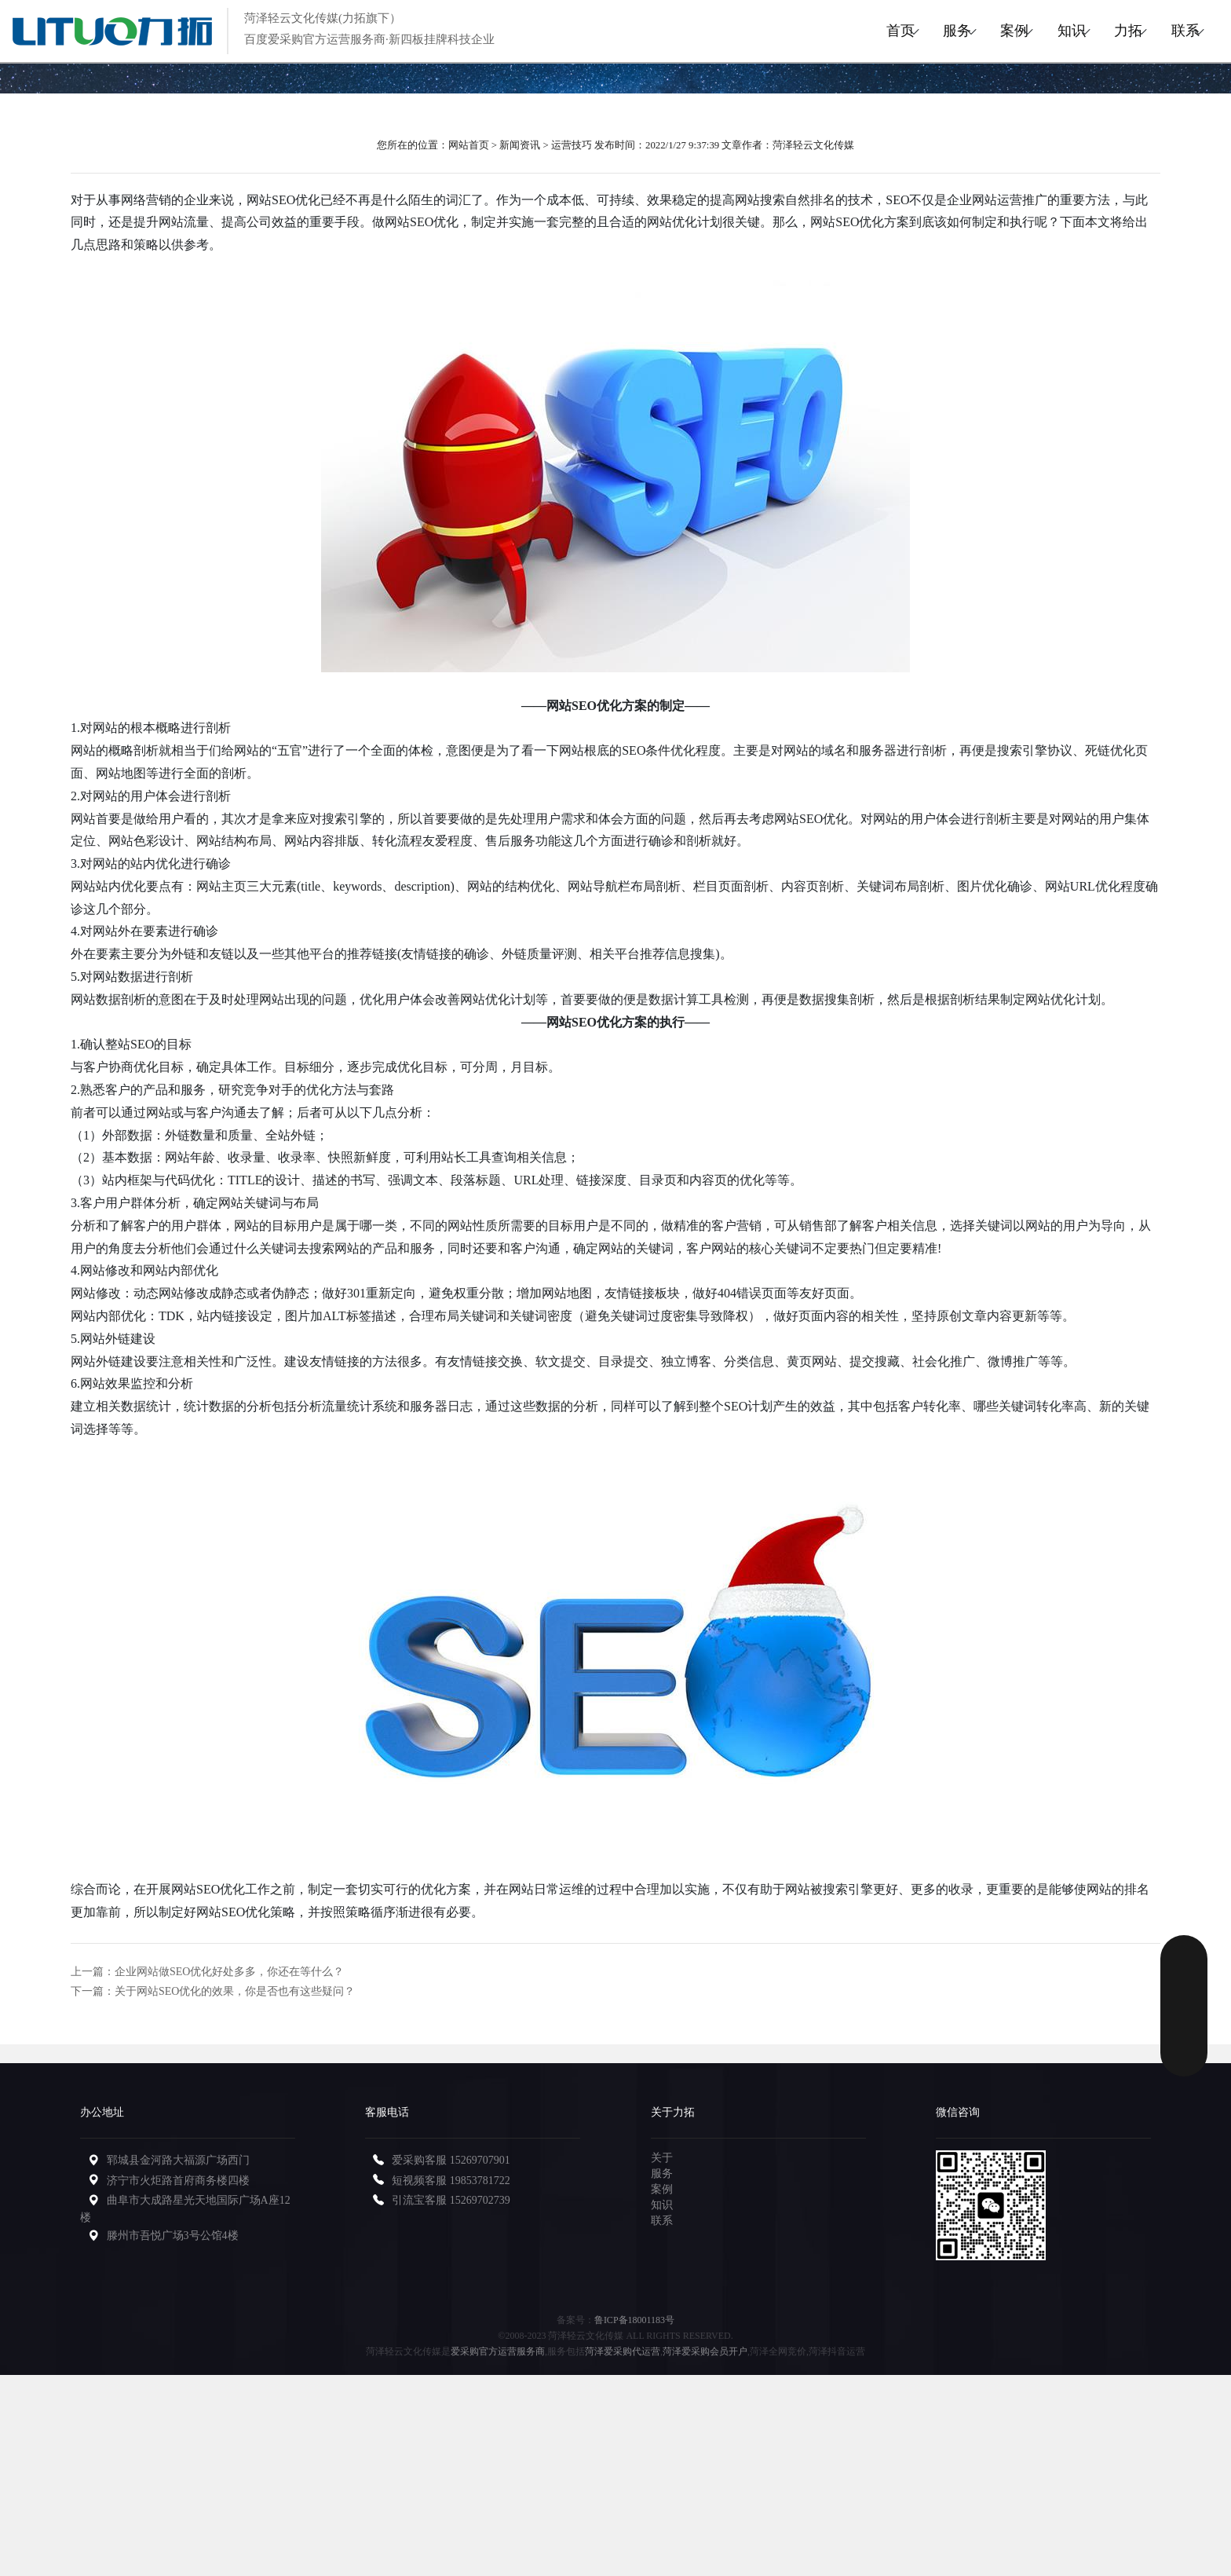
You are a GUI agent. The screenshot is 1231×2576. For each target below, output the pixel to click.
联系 (1175, 30)
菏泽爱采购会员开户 (705, 2351)
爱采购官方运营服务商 (498, 2351)
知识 (1021, 30)
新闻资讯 (519, 145)
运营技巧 (571, 145)
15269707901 (480, 2160)
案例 (944, 30)
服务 (867, 30)
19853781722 (480, 2180)
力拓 (1098, 30)
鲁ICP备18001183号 (634, 2319)
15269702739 (480, 2200)
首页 (790, 30)
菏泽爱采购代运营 (622, 2351)
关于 (662, 2158)
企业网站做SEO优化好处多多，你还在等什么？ (229, 1972)
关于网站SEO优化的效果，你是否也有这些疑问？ (235, 1991)
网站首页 (468, 145)
